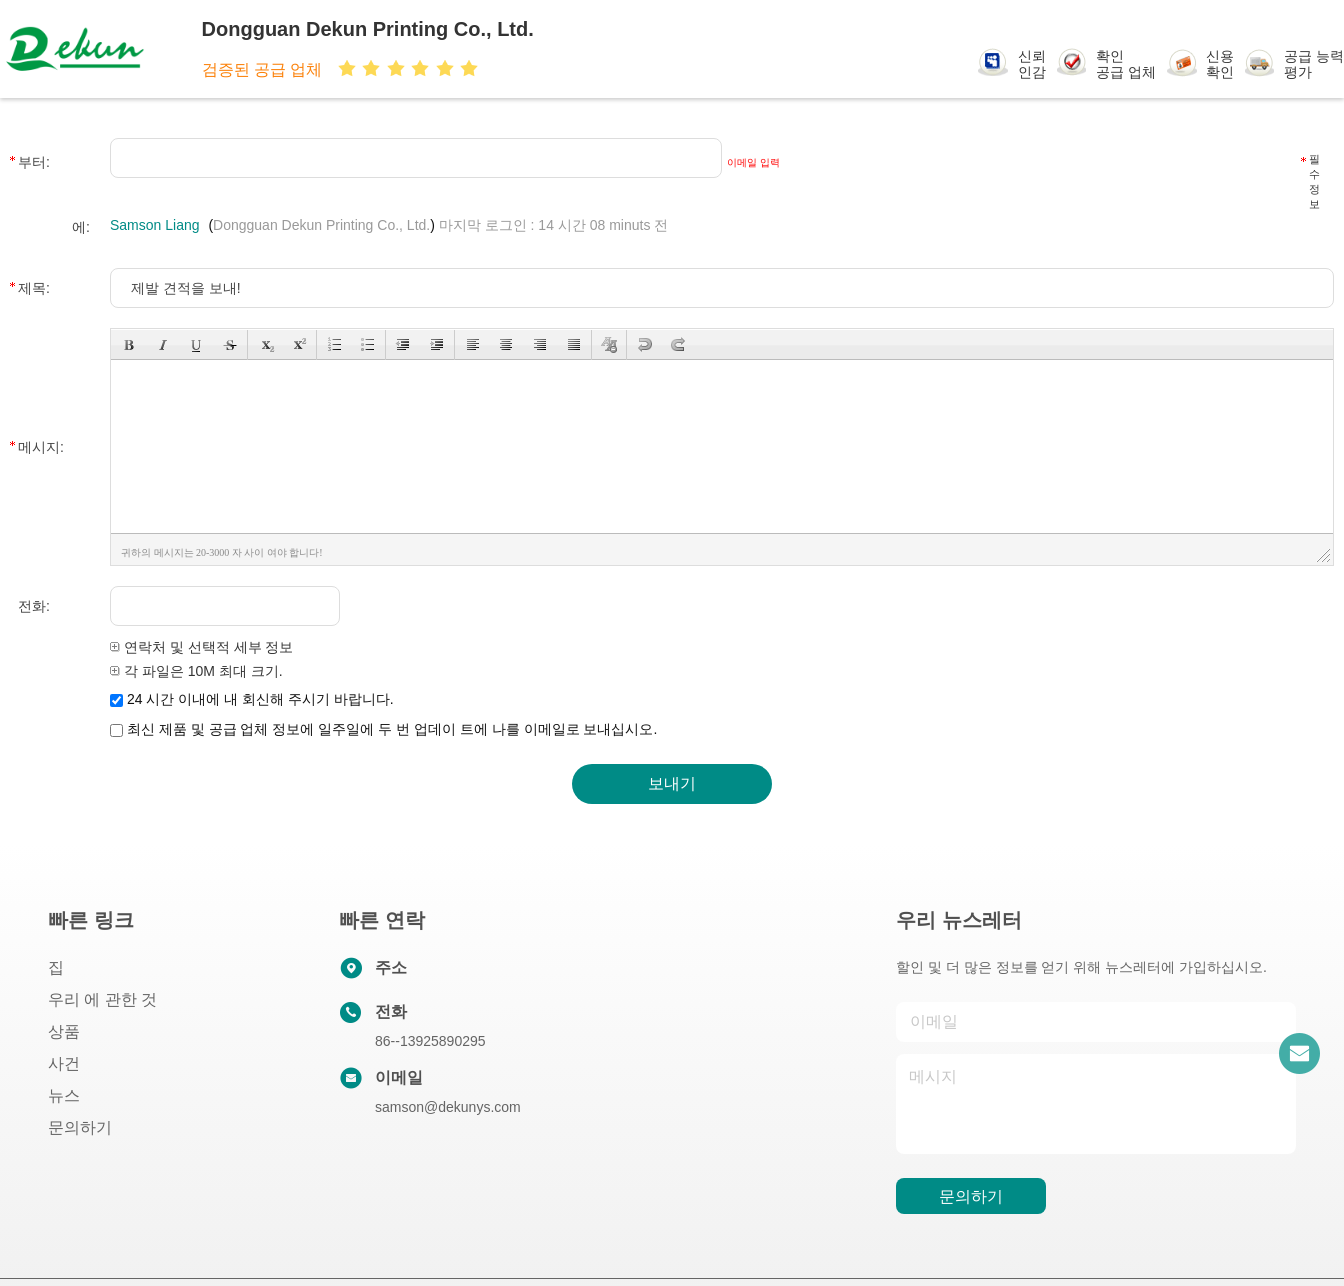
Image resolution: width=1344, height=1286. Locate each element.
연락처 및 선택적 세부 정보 (201, 647)
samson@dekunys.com (448, 1107)
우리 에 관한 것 (102, 999)
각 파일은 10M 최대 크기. (196, 671)
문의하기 (80, 1127)
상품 (64, 1031)
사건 (64, 1063)
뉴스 (64, 1095)
